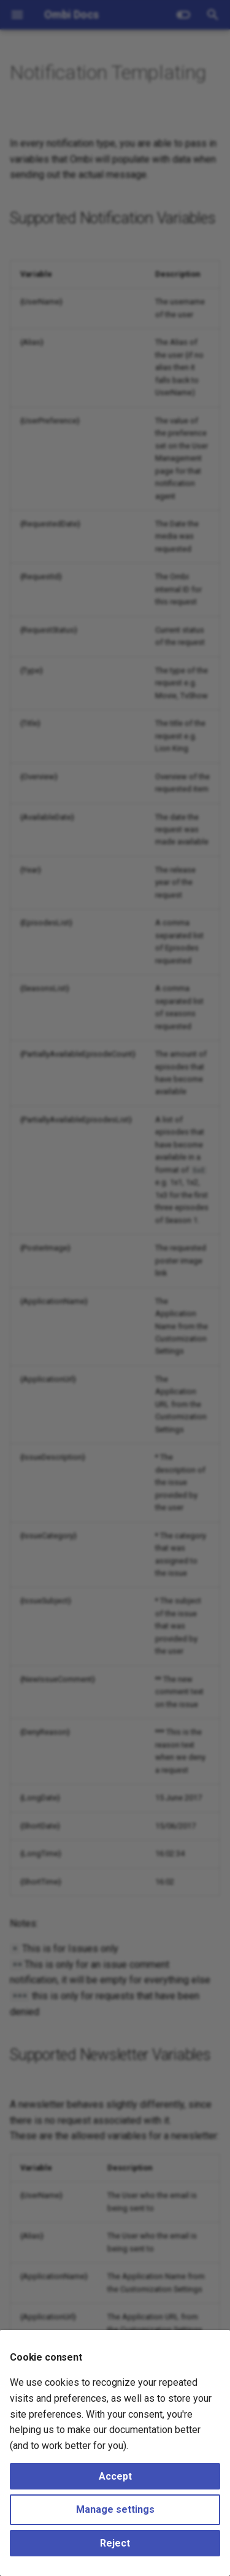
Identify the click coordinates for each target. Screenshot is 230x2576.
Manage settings (115, 2509)
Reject (115, 2543)
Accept (115, 2476)
